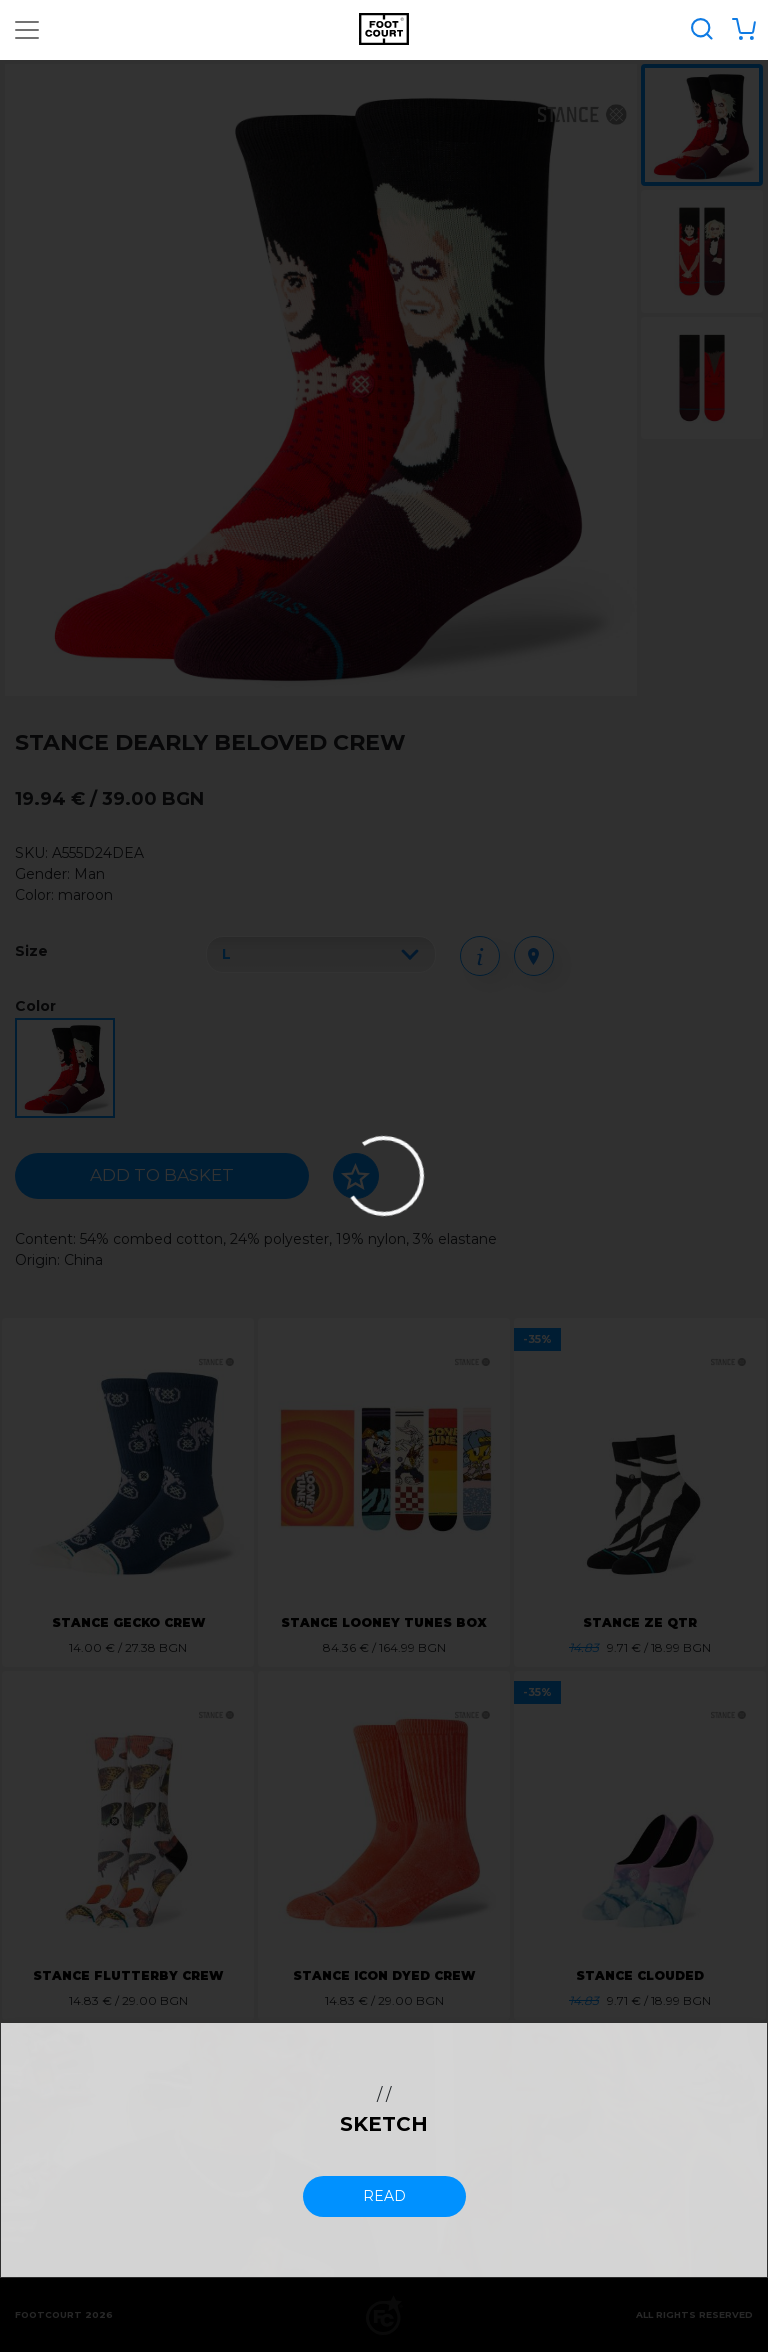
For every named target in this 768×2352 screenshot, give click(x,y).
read (384, 2196)
